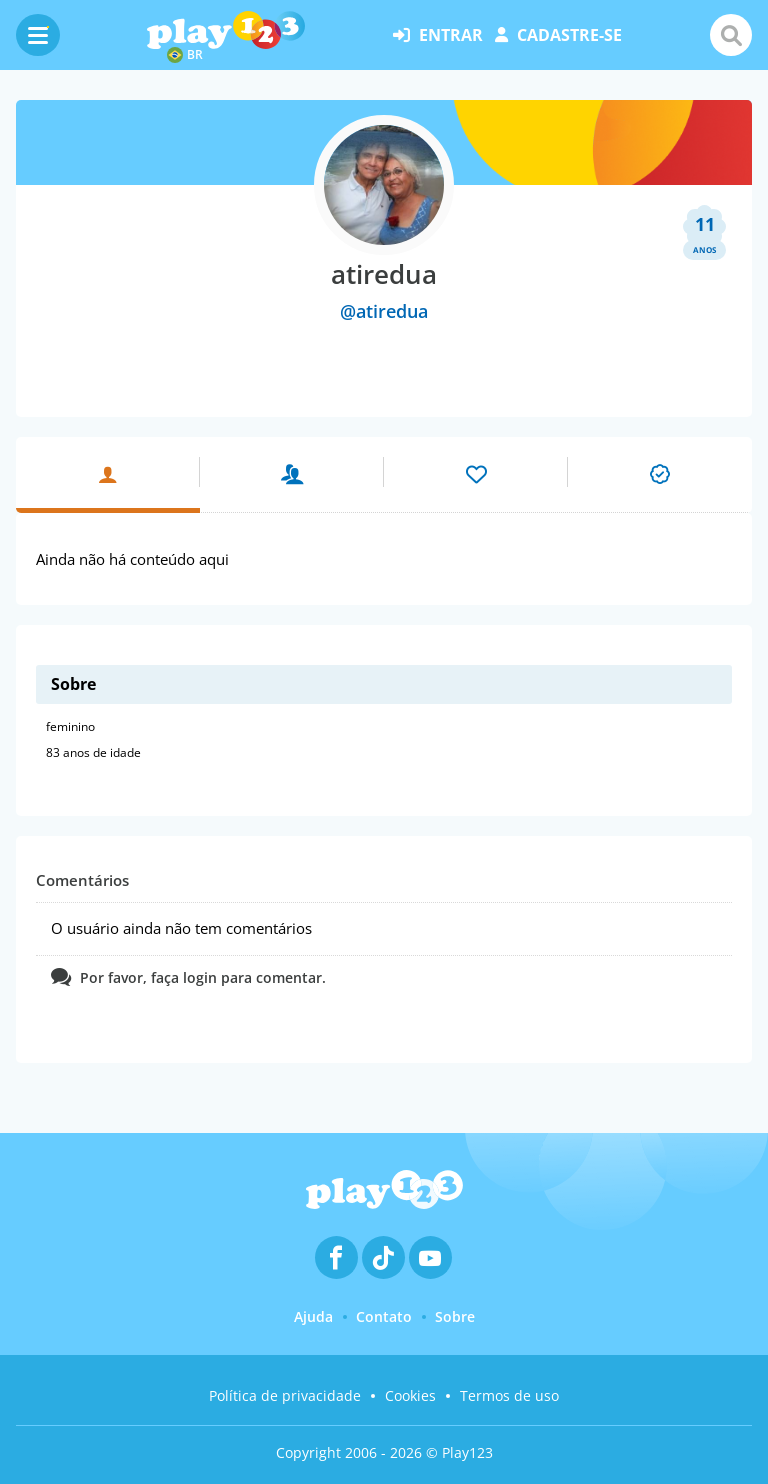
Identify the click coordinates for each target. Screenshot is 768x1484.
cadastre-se (558, 35)
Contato (384, 1316)
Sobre (455, 1316)
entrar (438, 35)
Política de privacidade (285, 1395)
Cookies (410, 1395)
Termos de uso (509, 1395)
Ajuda (313, 1316)
